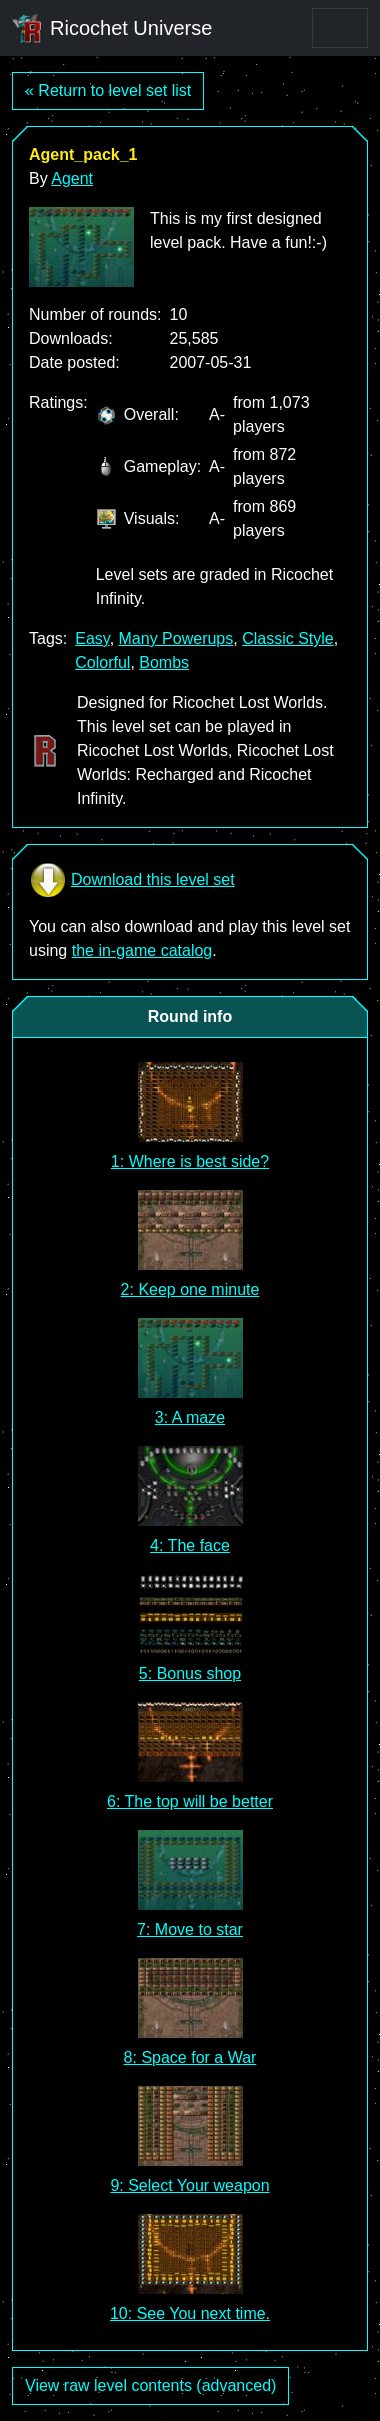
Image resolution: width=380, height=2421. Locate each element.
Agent (72, 178)
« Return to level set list (108, 90)
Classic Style (288, 638)
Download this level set (132, 880)
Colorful (102, 662)
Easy (92, 638)
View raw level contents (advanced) (150, 2385)
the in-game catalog (142, 950)
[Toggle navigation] (340, 28)
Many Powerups (176, 638)
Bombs (164, 662)
